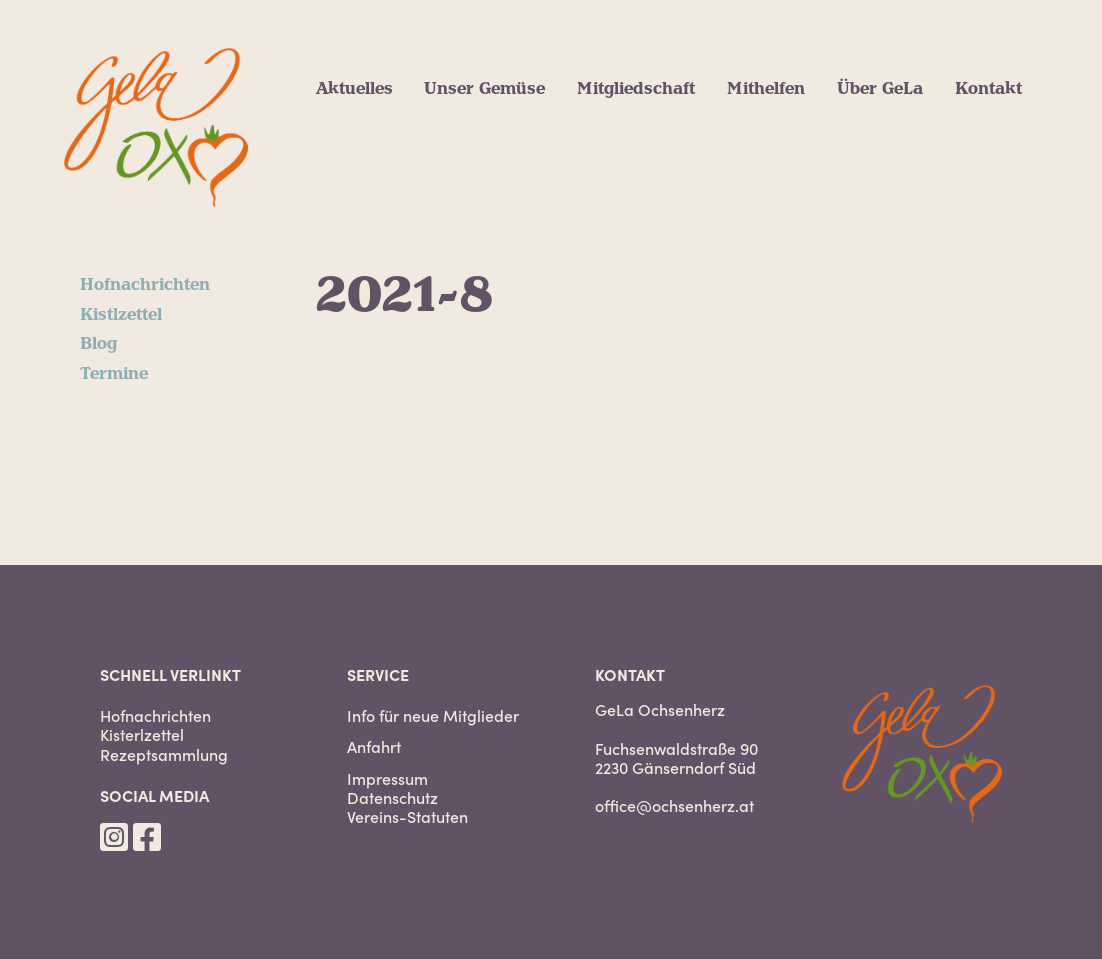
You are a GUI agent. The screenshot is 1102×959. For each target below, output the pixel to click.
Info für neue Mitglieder (433, 715)
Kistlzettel (121, 315)
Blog (98, 344)
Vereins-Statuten (407, 816)
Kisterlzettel (142, 734)
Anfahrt (374, 746)
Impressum (387, 778)
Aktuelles (354, 89)
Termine (114, 374)
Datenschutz (392, 797)
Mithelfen (766, 89)
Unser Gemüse (484, 89)
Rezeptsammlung (164, 754)
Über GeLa (880, 89)
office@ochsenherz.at (674, 805)
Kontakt (988, 89)
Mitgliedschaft (636, 89)
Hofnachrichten (145, 285)
